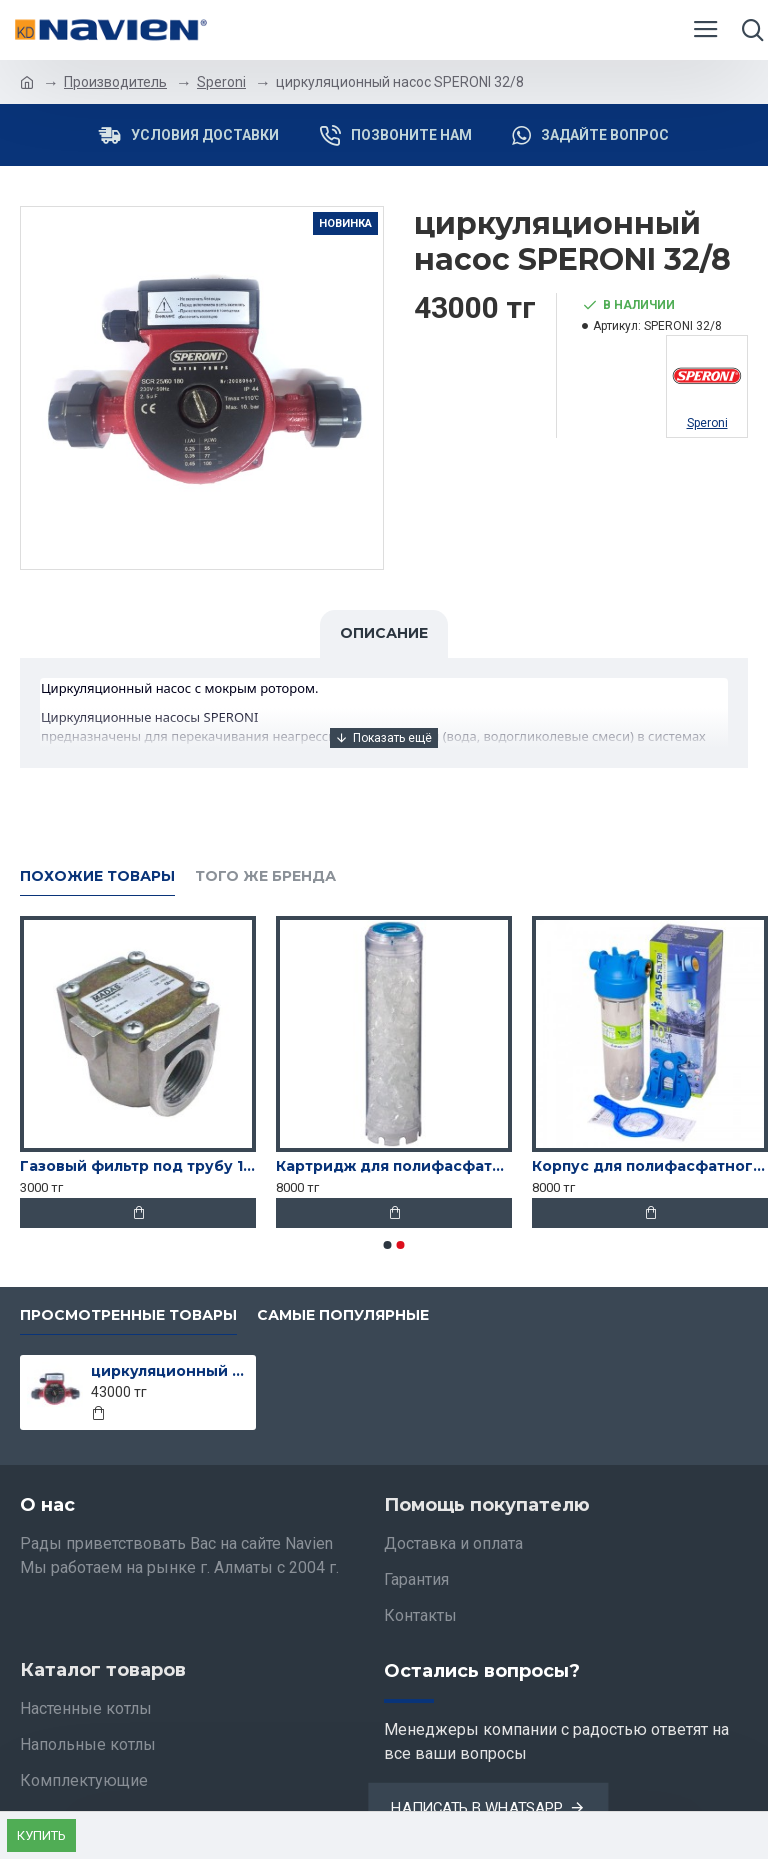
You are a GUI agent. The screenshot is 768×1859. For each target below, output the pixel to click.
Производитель (115, 82)
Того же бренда (265, 876)
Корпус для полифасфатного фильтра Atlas (650, 1166)
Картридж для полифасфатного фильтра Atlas (394, 1166)
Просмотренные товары (128, 1315)
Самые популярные (343, 1315)
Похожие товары (97, 876)
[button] (388, 1245)
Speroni (221, 82)
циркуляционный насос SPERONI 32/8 (170, 1371)
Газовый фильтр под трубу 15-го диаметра (138, 1166)
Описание (384, 633)
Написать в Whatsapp (476, 1807)
